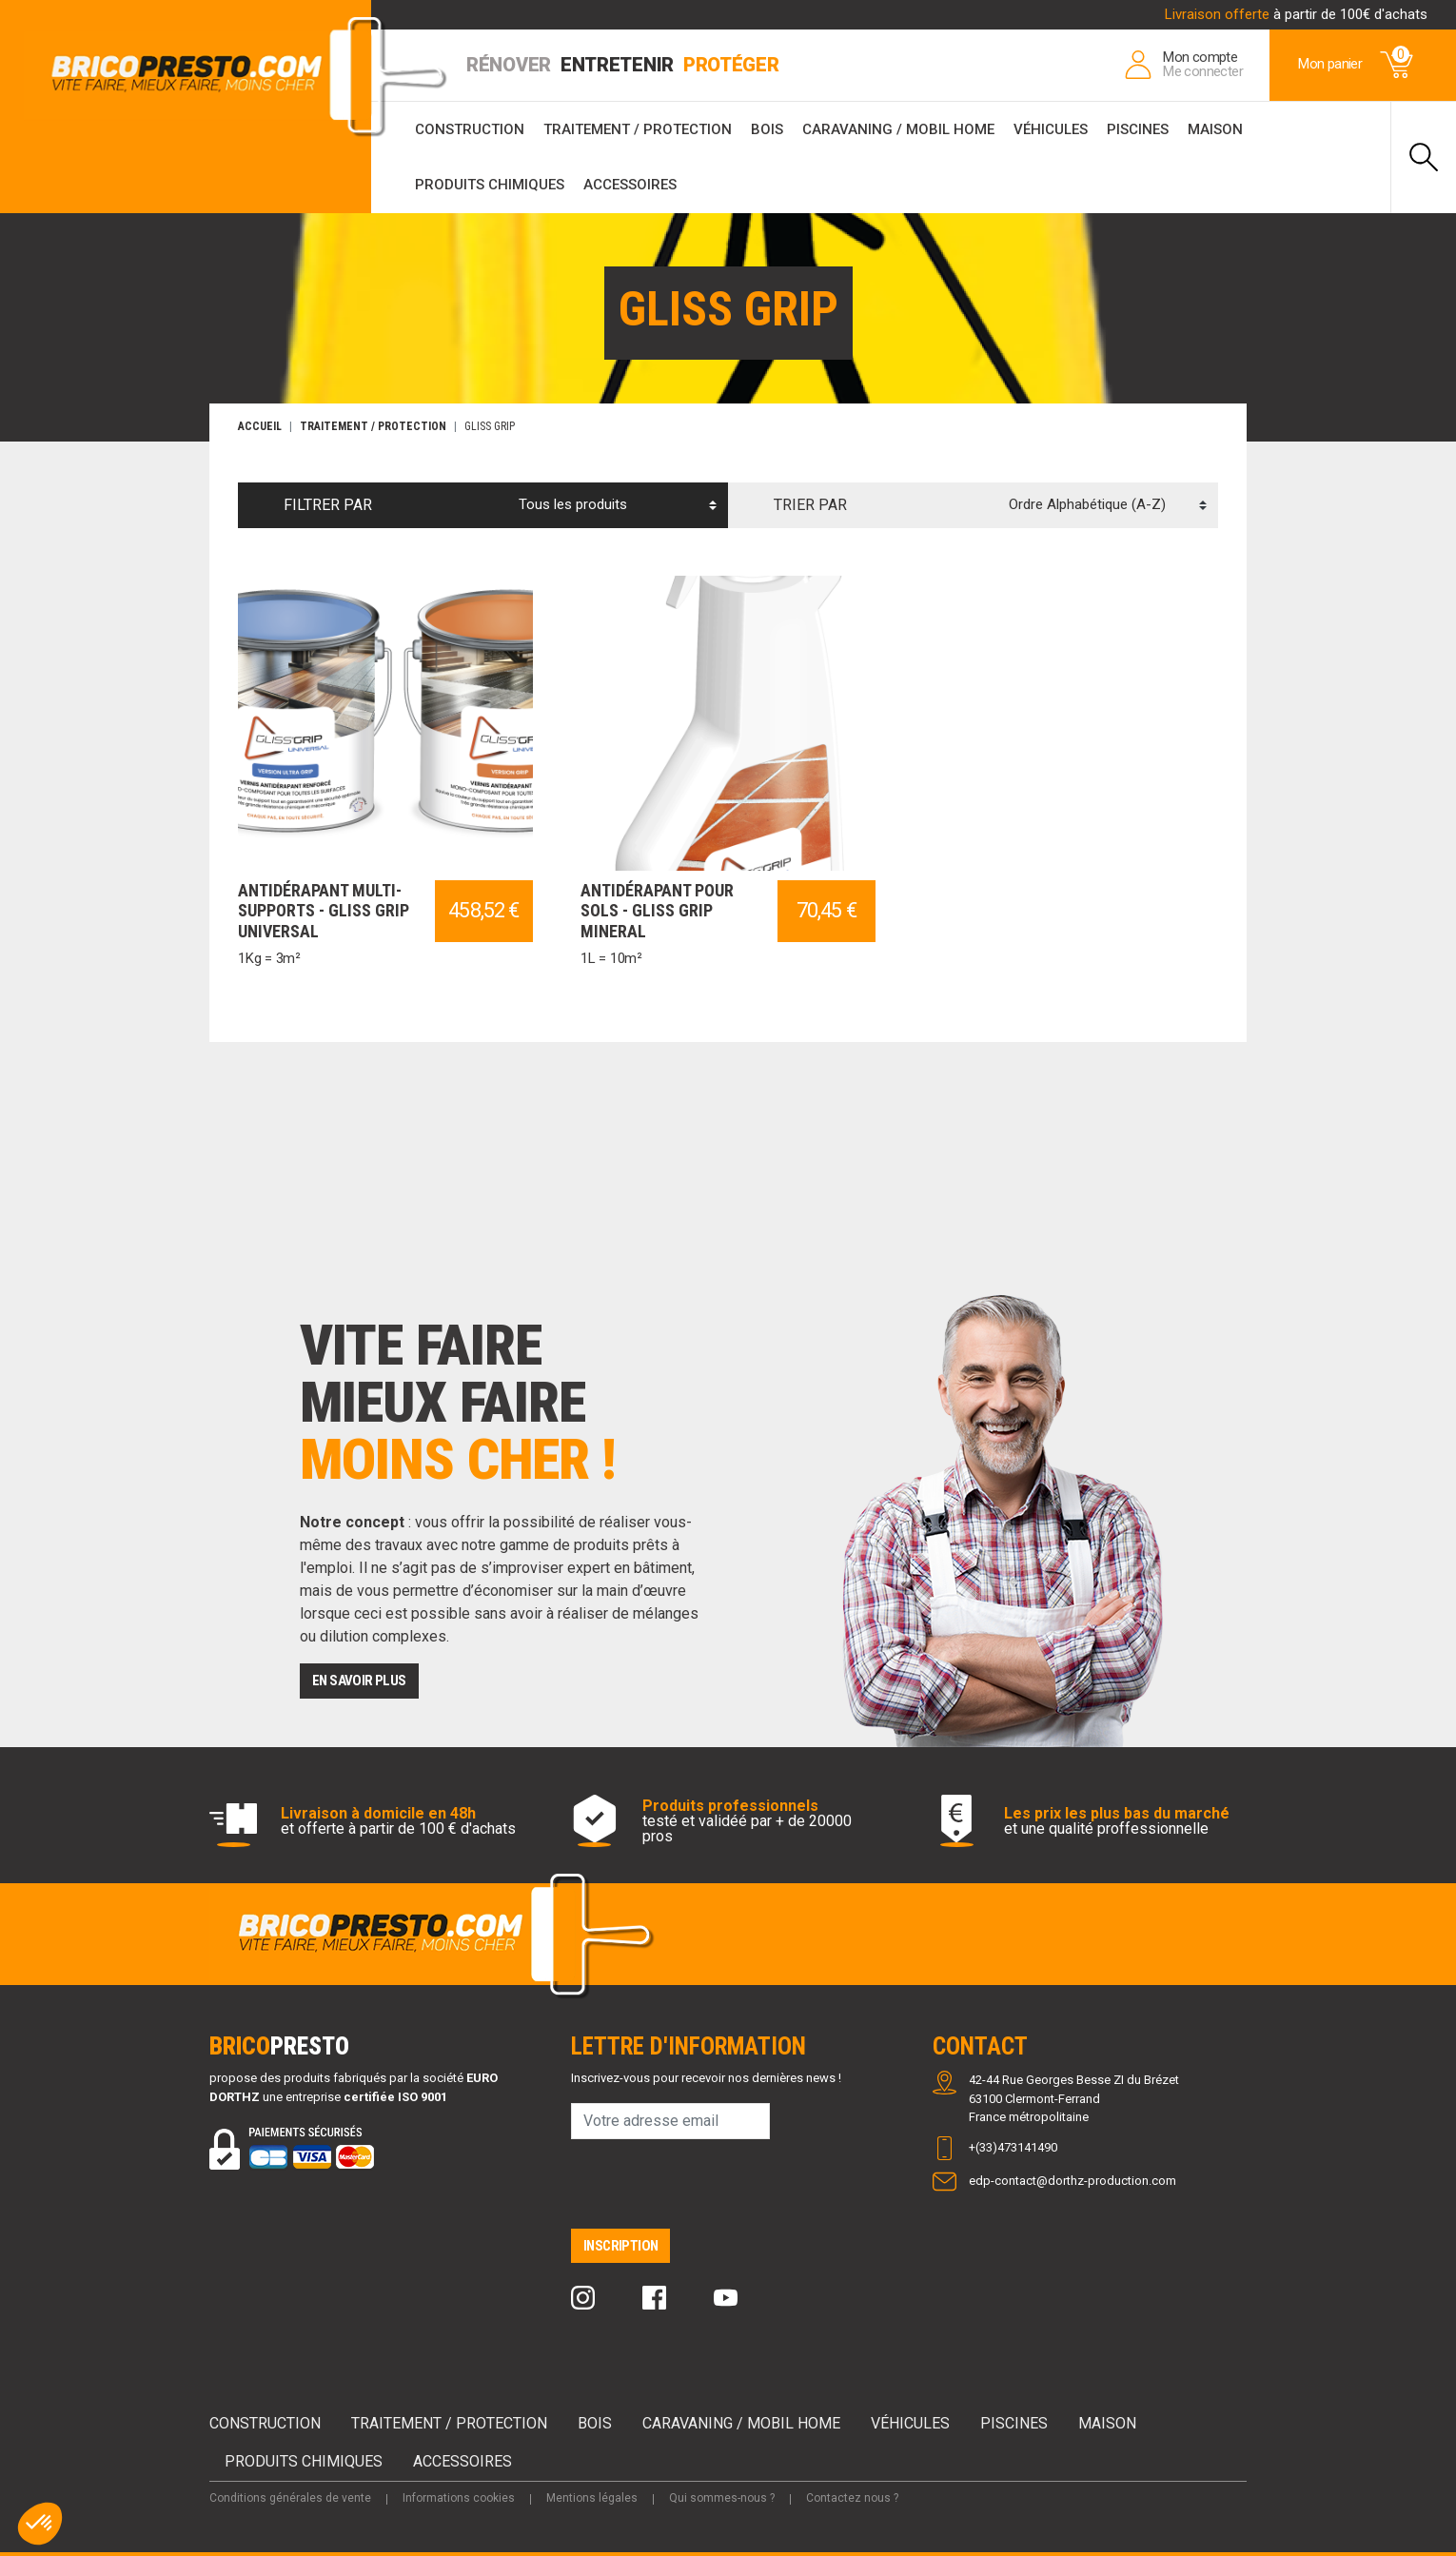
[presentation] (715, 2191)
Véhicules (1050, 129)
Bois (767, 129)
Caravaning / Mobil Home (898, 129)
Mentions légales (592, 2498)
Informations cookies (459, 2498)
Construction (469, 129)
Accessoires (630, 184)
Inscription (620, 2245)
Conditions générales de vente (290, 2498)
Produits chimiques (489, 184)
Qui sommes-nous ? (722, 2498)
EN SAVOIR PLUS (359, 1680)
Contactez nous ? (852, 2498)
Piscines (1138, 129)
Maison (1215, 129)
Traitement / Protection (637, 129)
